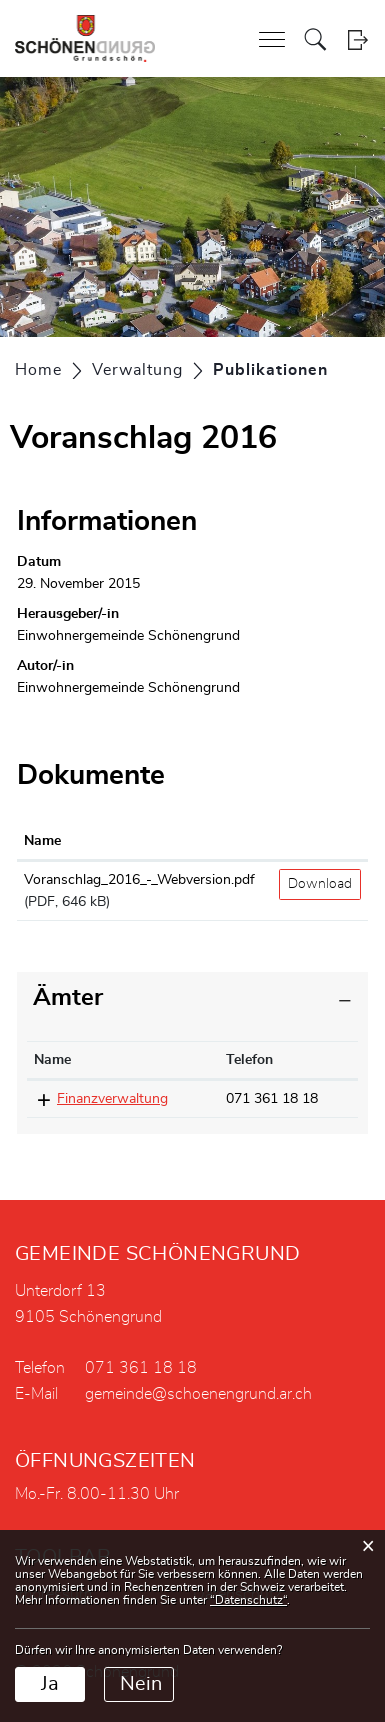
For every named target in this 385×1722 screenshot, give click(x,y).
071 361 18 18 (272, 1099)
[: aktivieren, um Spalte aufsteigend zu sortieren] (320, 842)
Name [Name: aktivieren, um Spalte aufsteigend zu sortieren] (42, 841)
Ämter (68, 998)
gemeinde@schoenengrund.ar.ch (198, 1394)
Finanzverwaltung (112, 1099)
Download (320, 884)
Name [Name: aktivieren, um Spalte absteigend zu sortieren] (52, 1060)
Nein (141, 1684)
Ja (50, 1684)
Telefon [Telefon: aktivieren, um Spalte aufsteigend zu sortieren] (249, 1060)
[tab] (192, 998)
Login (357, 39)
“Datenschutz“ (248, 1600)
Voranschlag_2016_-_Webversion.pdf (139, 880)
